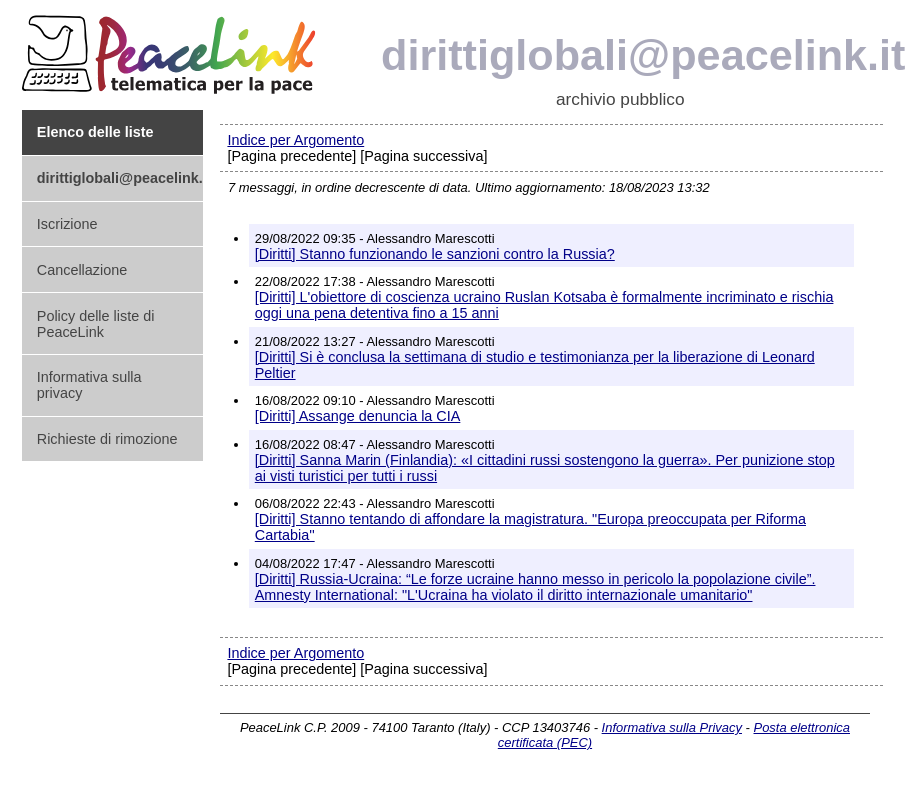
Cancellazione (82, 270)
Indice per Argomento (295, 140)
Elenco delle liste (95, 132)
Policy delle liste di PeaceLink (96, 324)
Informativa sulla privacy (89, 385)
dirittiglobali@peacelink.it (120, 178)
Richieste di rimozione (107, 439)
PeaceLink (172, 48)
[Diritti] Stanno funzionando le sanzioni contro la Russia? (435, 254)
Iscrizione (67, 224)
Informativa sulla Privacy (672, 727)
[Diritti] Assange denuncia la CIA (358, 416)
